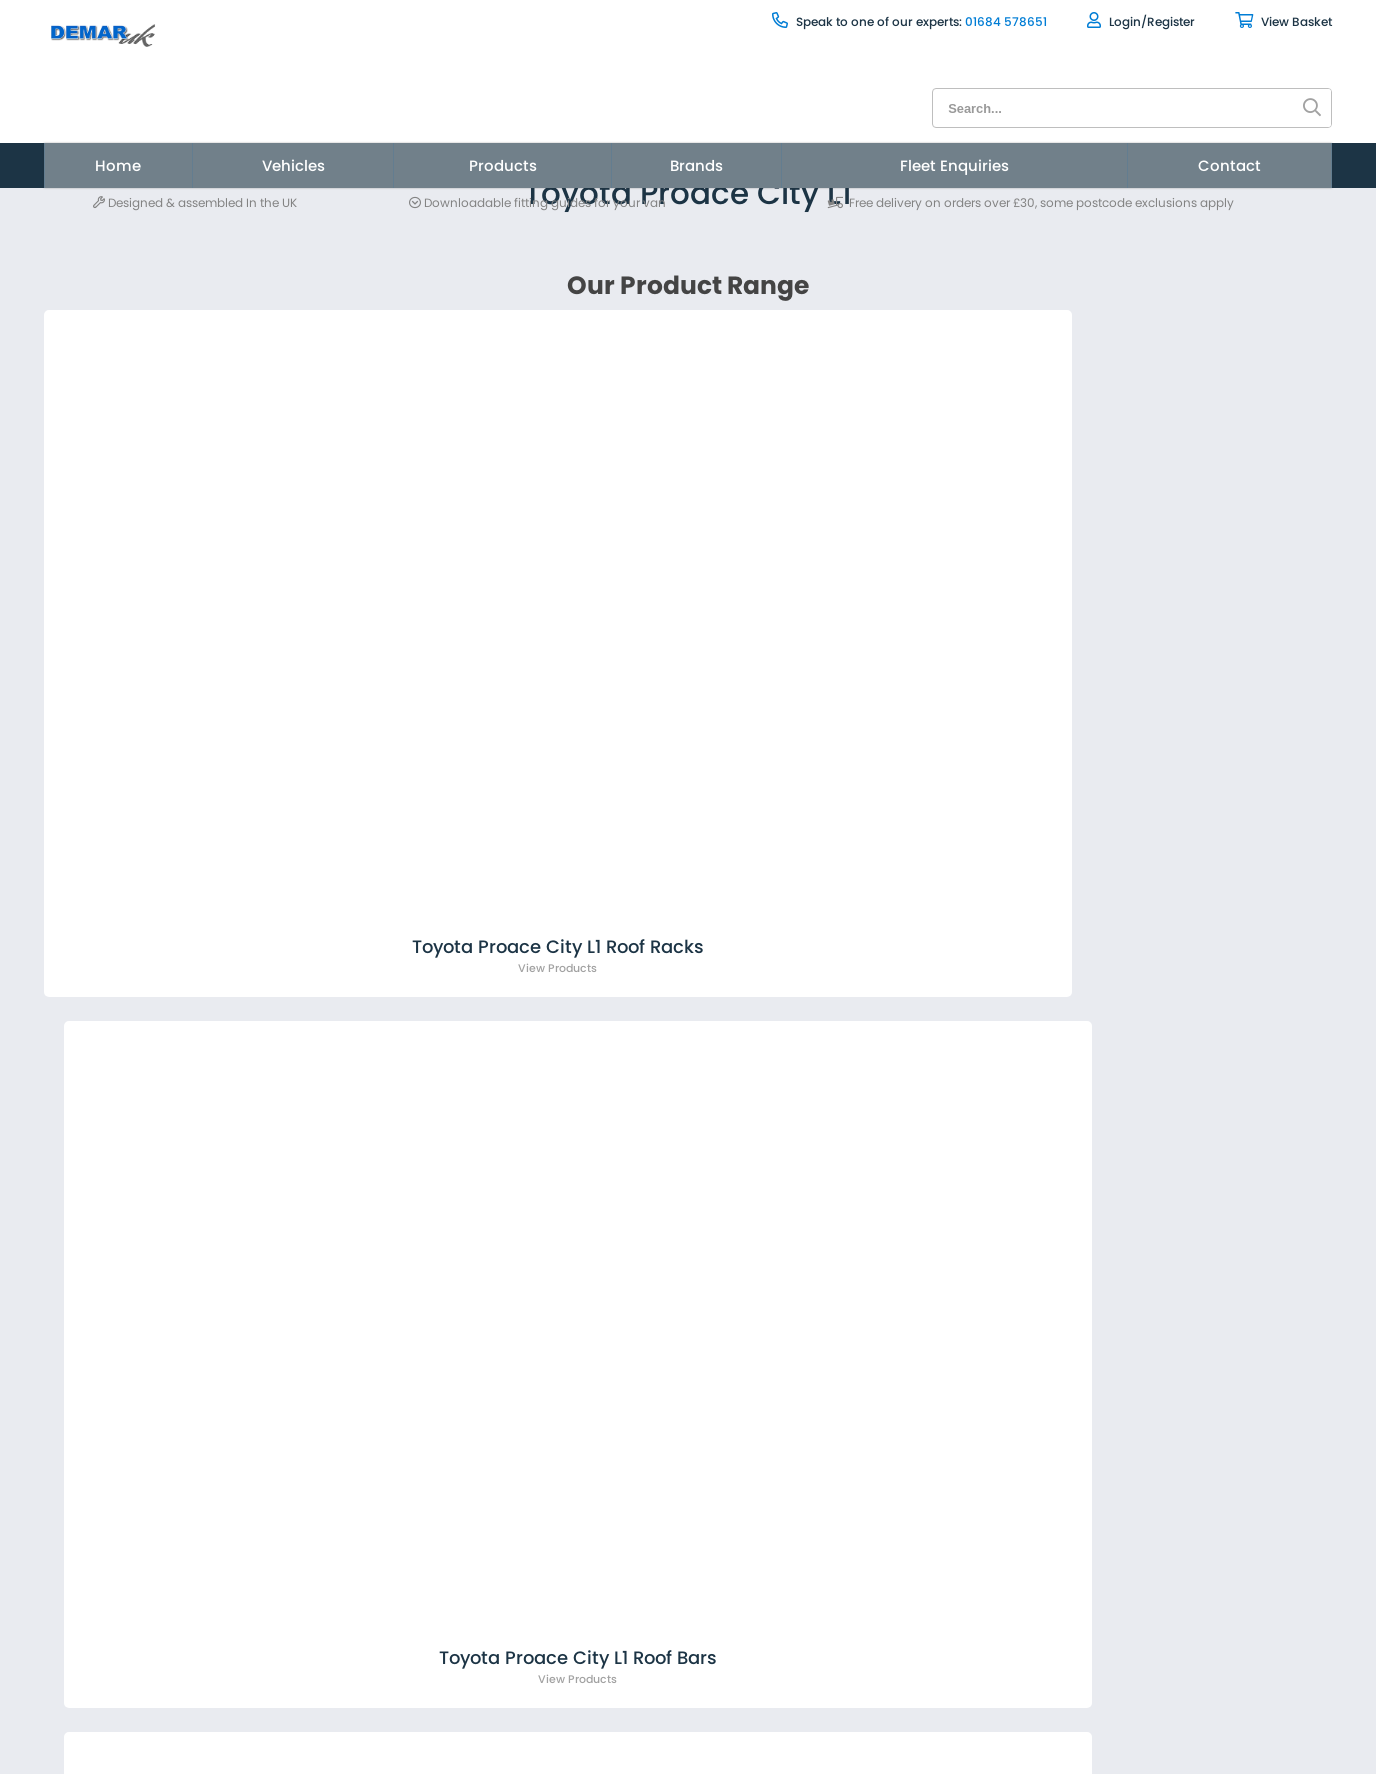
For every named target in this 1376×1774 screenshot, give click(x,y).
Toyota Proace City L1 (404, 225)
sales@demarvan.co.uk (352, 1178)
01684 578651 (862, 21)
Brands (694, 127)
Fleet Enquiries (895, 127)
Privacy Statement (276, 1706)
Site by (1148, 1609)
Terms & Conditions (281, 1634)
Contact (1108, 127)
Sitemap (233, 1670)
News (221, 1568)
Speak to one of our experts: (723, 21)
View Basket (1139, 20)
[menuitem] (245, 127)
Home (246, 127)
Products (544, 127)
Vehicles (381, 127)
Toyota (289, 225)
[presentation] (1036, 1241)
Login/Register (997, 20)
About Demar (254, 1532)
